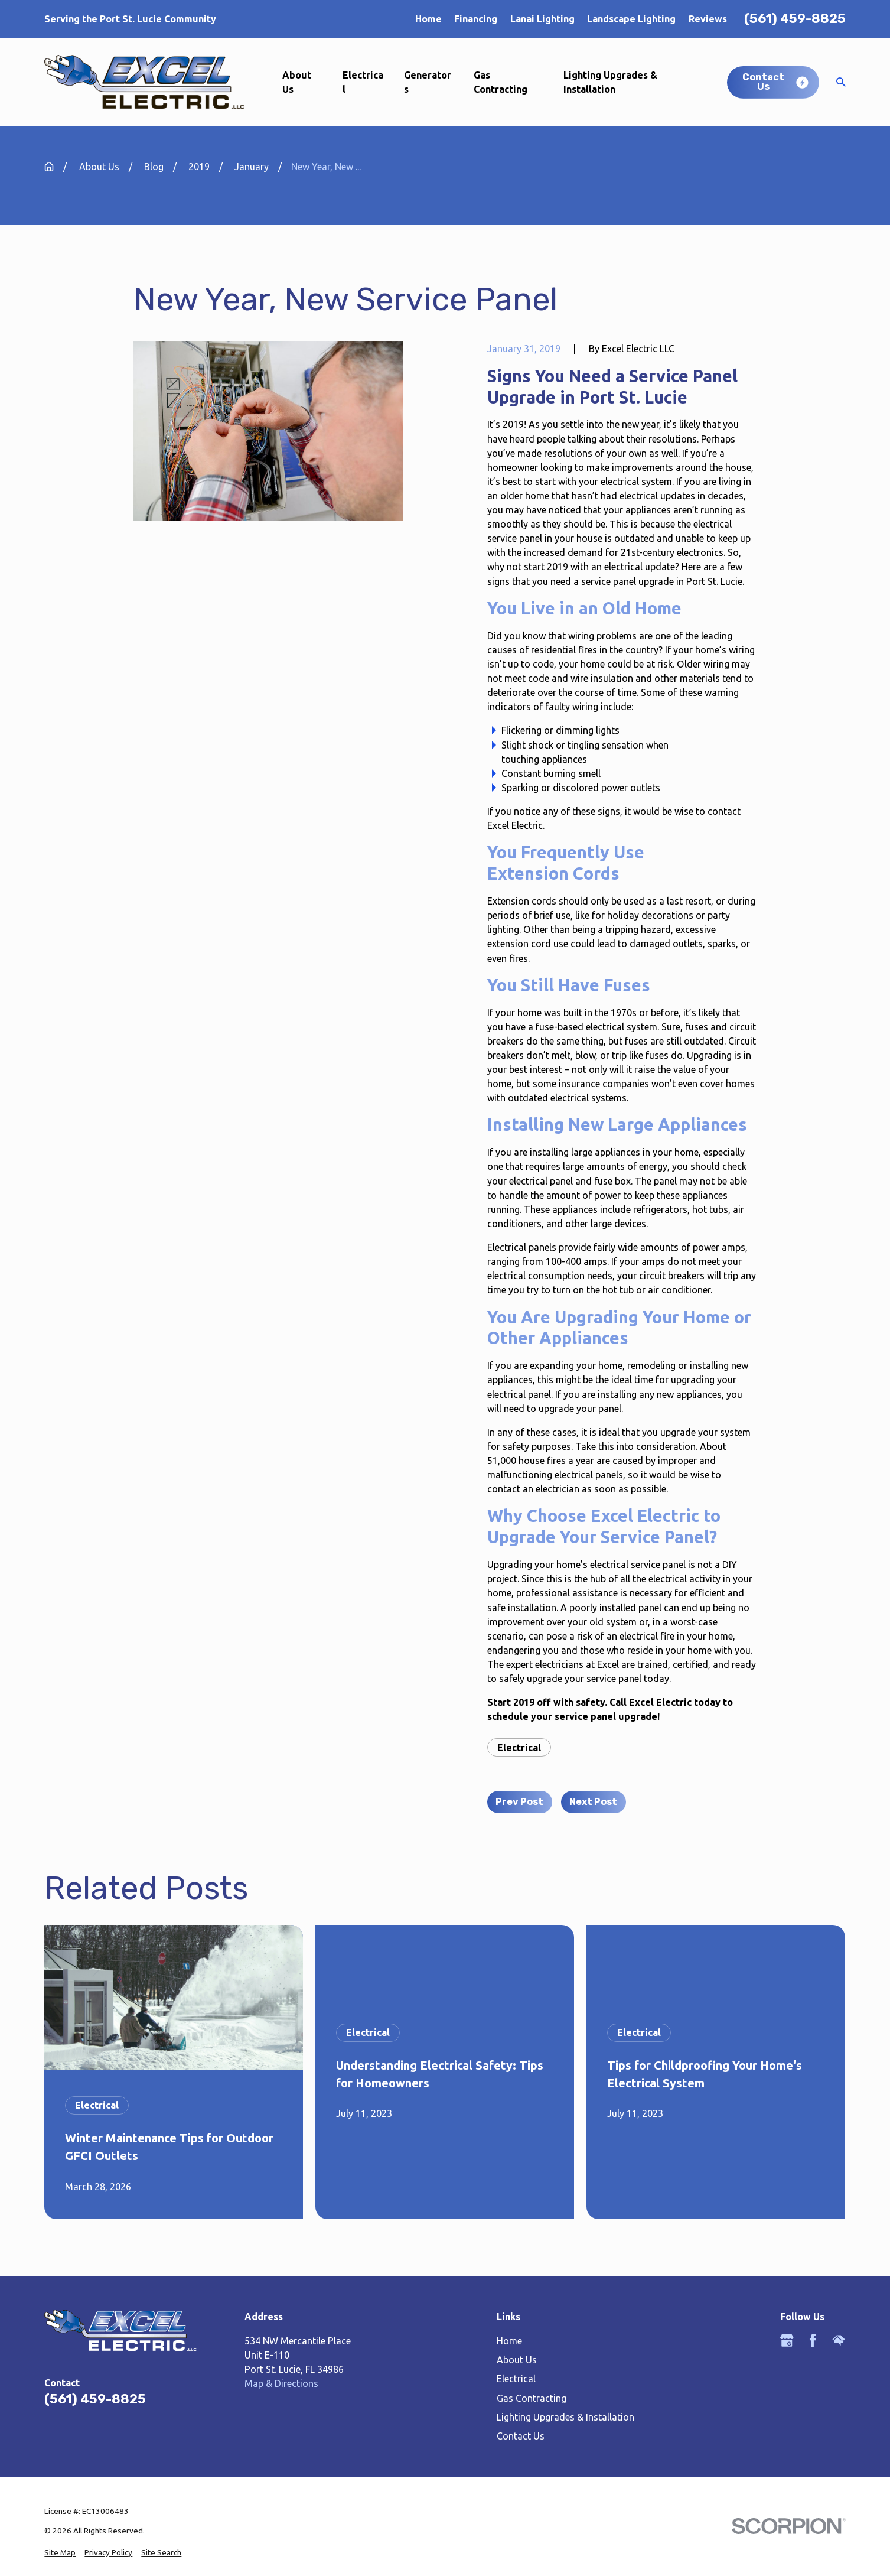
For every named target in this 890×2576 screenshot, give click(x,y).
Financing (475, 19)
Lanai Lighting (542, 19)
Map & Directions (281, 2383)
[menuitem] (60, 2553)
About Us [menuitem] (296, 82)
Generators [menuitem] (427, 82)
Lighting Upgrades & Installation (565, 2417)
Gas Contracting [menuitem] (500, 82)
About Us (517, 2359)
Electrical (519, 1747)
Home (428, 19)
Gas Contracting (531, 2398)
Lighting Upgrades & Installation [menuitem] (610, 82)
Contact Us (521, 2436)
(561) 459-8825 (795, 18)
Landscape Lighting (631, 19)
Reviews (708, 19)
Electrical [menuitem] (363, 82)
